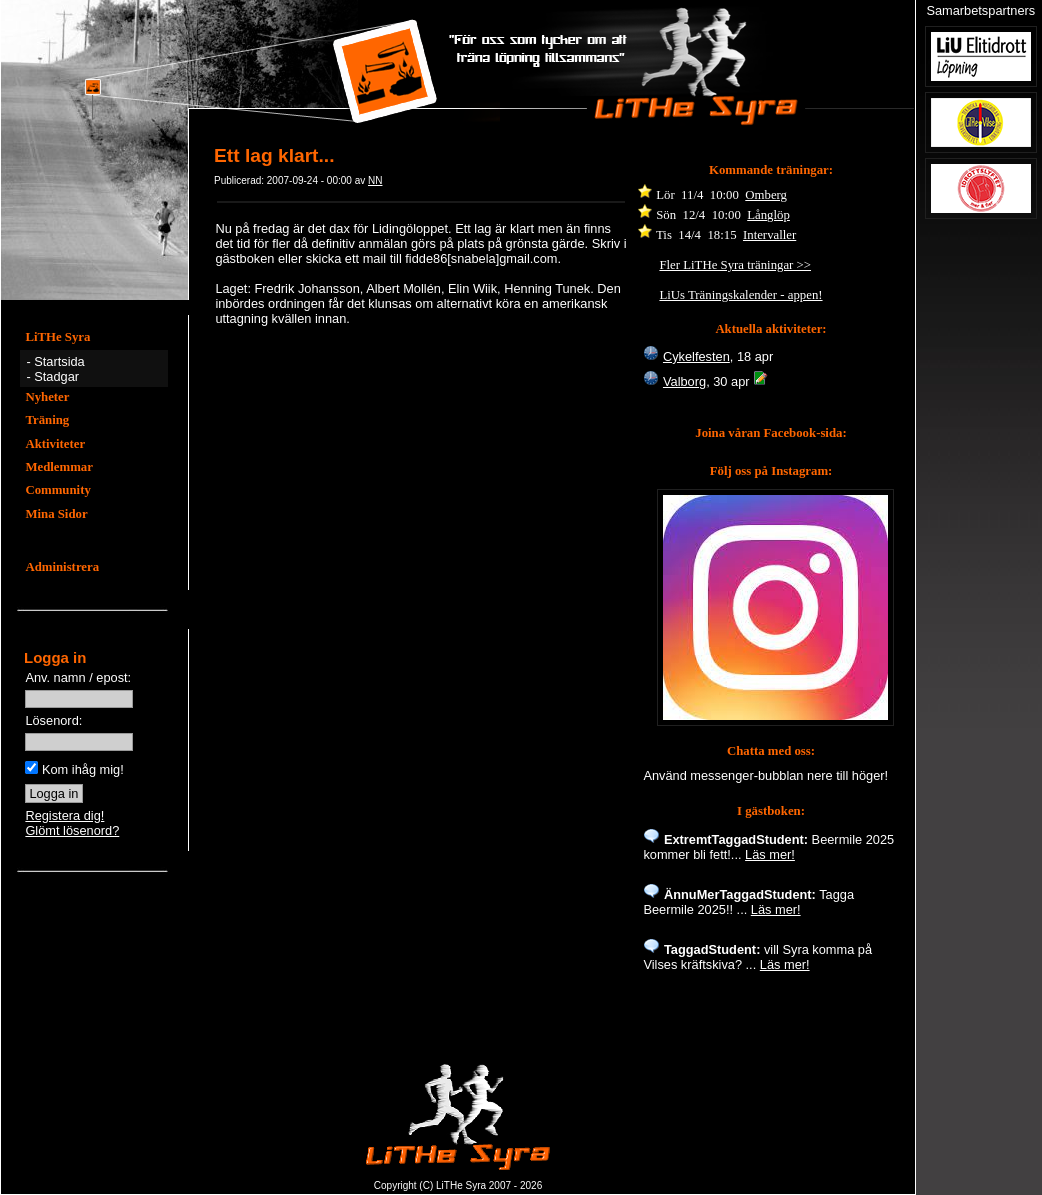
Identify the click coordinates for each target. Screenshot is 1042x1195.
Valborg (684, 381)
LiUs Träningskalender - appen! (740, 295)
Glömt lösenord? (72, 830)
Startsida (59, 361)
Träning (47, 420)
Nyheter (47, 397)
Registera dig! (64, 815)
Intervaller (769, 235)
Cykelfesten (696, 356)
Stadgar (56, 376)
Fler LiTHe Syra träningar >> (735, 265)
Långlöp (768, 215)
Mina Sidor (56, 514)
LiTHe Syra (57, 337)
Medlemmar (59, 467)
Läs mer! (770, 854)
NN (375, 180)
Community (57, 490)
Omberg (766, 195)
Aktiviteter (55, 444)
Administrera (62, 567)
